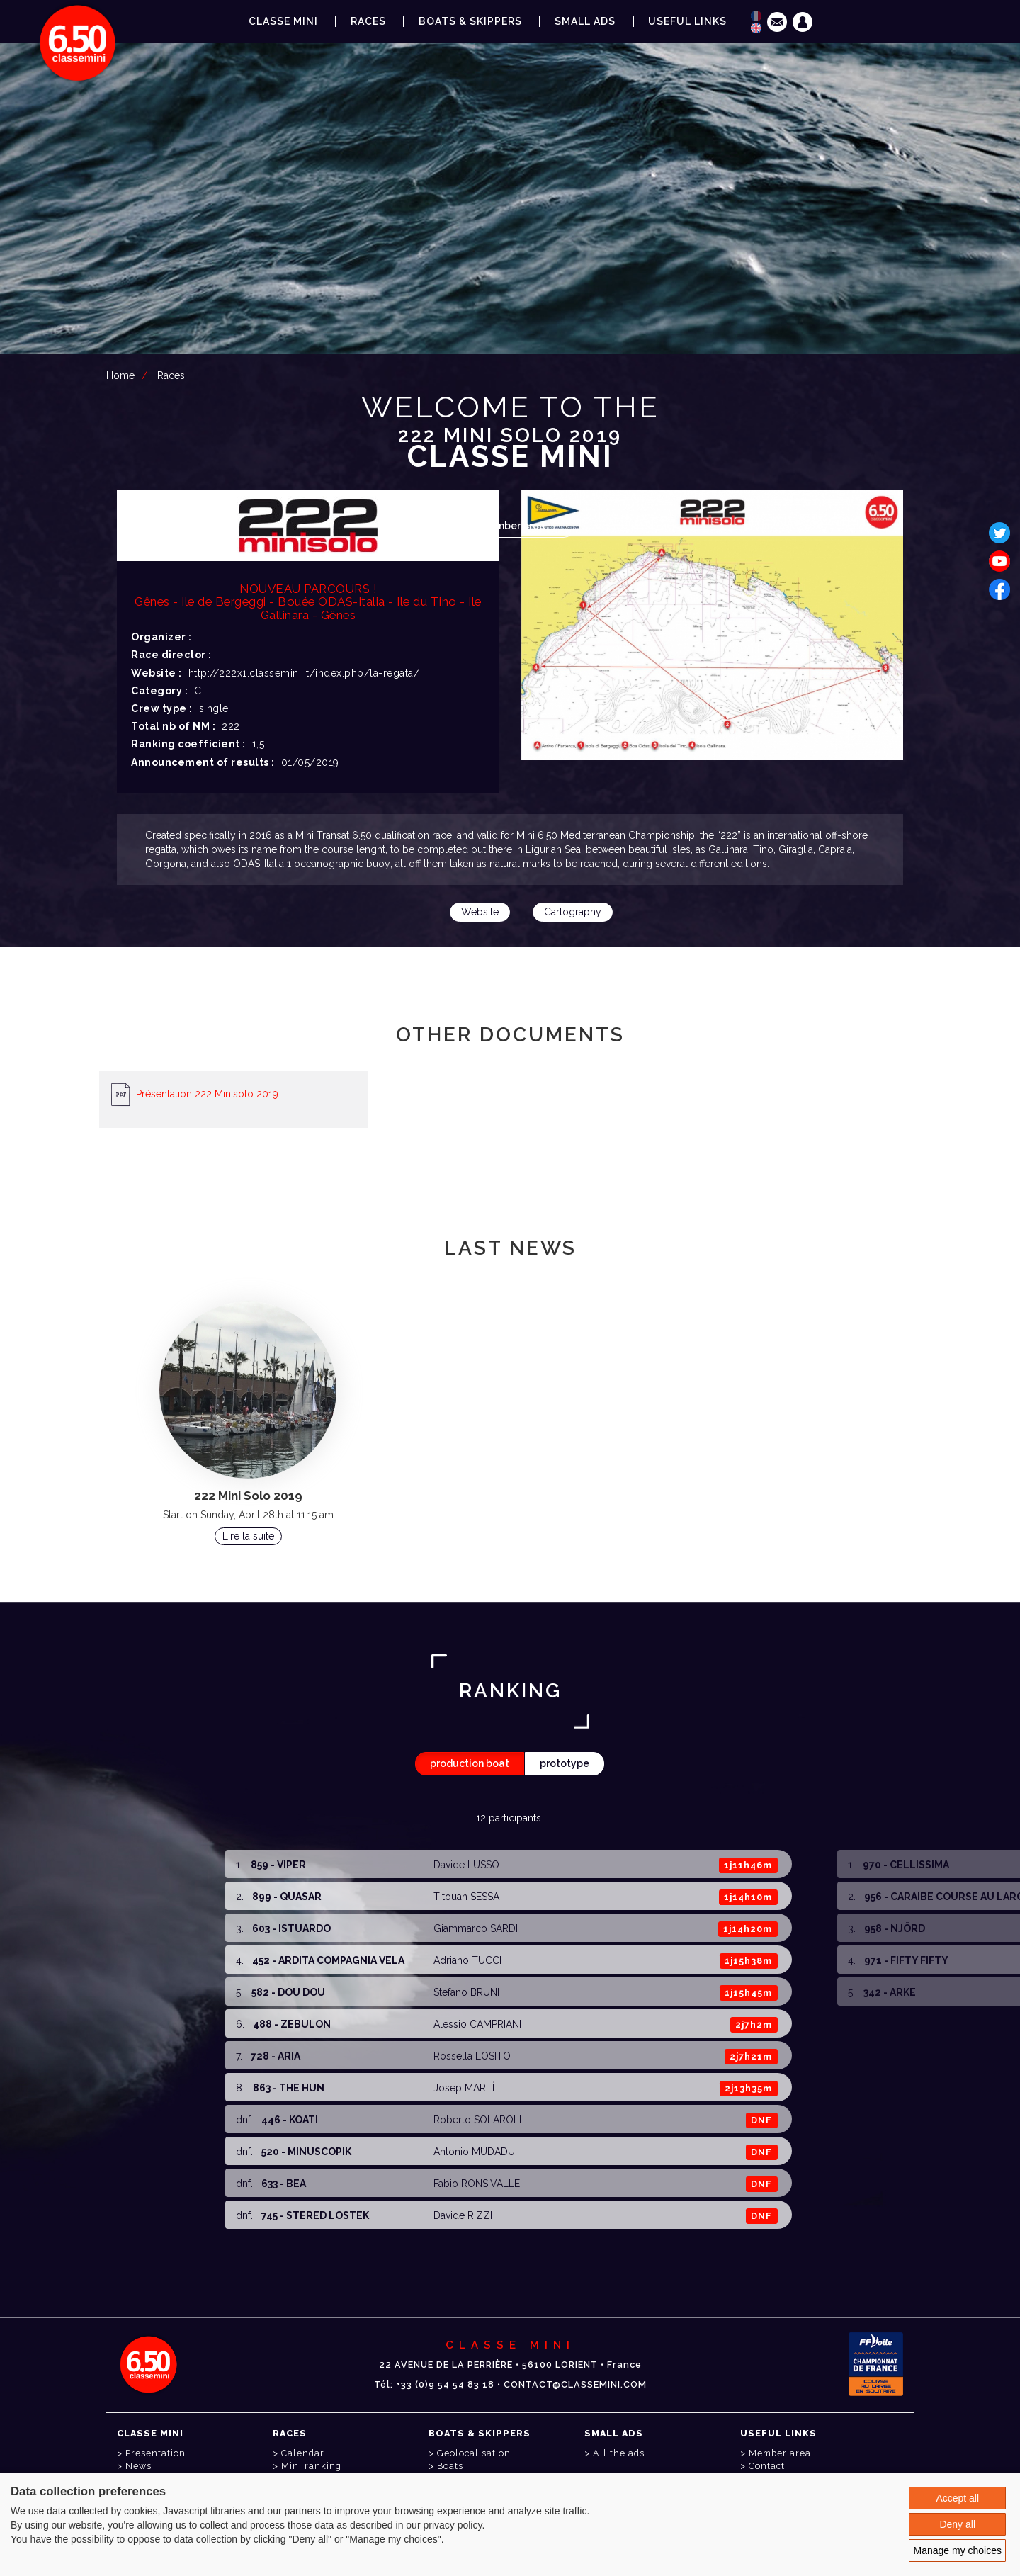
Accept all (957, 2498)
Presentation (155, 2453)
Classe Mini (283, 21)
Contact (767, 2466)
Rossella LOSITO (472, 2056)
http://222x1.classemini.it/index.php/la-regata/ (304, 673)
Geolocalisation (474, 2453)
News (138, 2466)
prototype (564, 1763)
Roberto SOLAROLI (477, 2119)
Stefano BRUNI (466, 1992)
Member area (512, 525)
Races (171, 375)
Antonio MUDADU (474, 2151)
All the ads (619, 2453)
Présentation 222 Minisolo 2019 (207, 1093)
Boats (450, 2466)
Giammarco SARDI (476, 1928)
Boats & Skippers (470, 21)
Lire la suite (248, 1536)
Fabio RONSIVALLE (477, 2183)
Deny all (957, 2524)
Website (480, 911)
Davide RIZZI (463, 2215)
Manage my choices (957, 2550)
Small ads (585, 21)
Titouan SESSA (466, 1896)
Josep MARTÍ (464, 2088)
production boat (469, 1763)
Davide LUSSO (466, 1864)
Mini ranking (311, 2466)
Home (120, 375)
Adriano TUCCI (468, 1960)
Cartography (572, 911)
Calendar (302, 2453)
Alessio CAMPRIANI (477, 2024)
